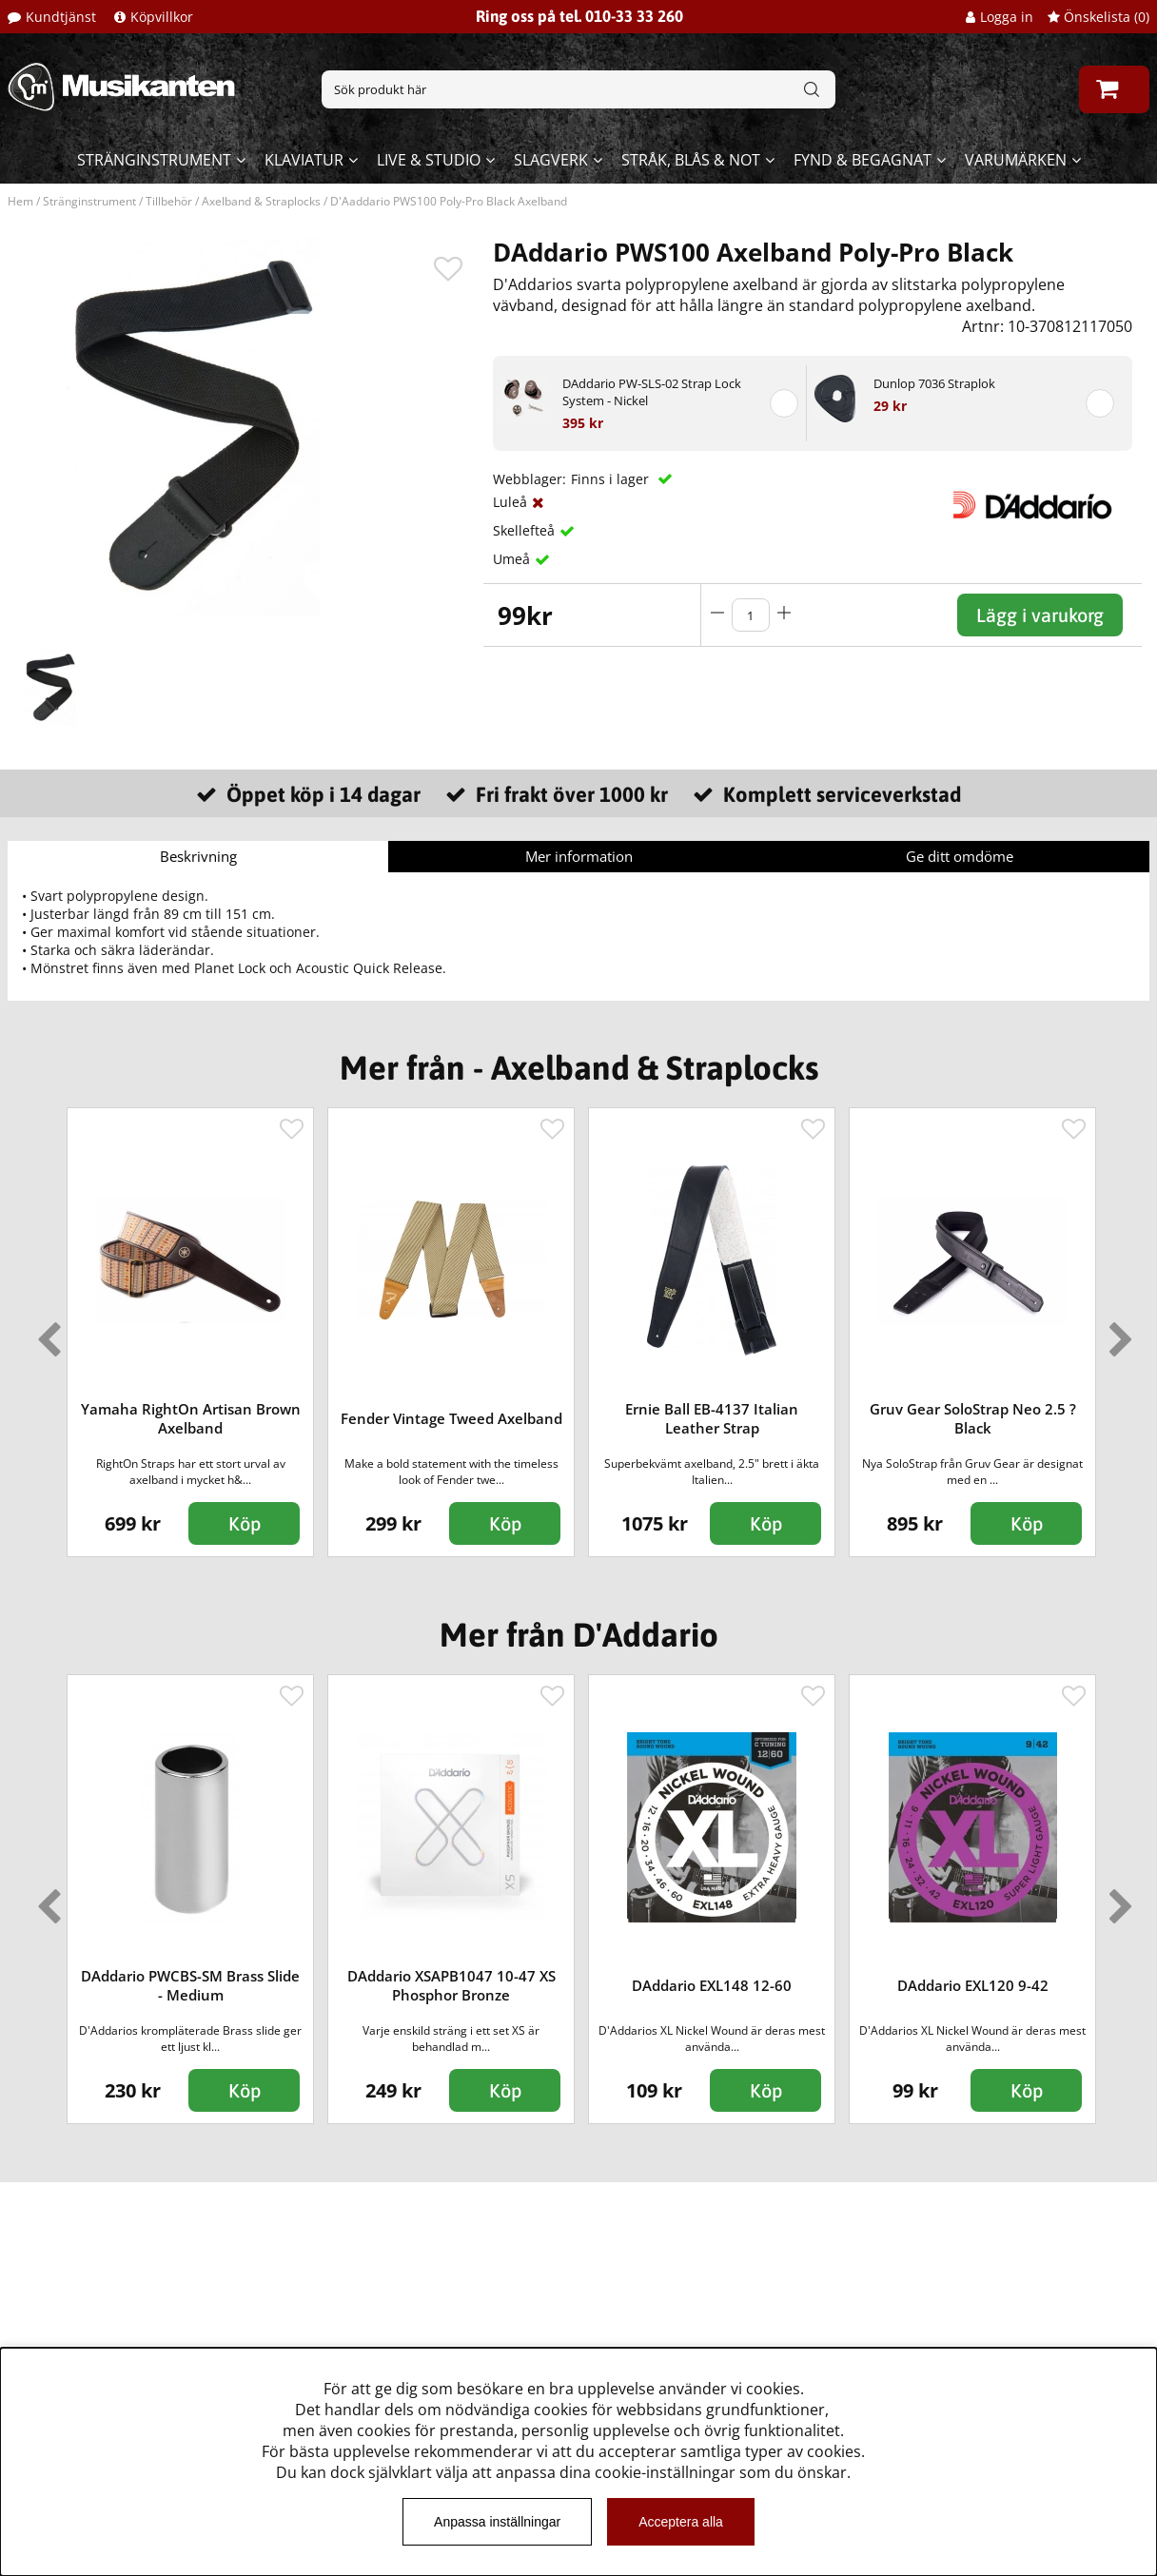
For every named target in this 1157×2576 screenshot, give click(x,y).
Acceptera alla (680, 2521)
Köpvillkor (161, 17)
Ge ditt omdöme (959, 856)
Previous (44, 1331)
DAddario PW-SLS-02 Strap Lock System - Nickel (651, 392)
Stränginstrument (154, 159)
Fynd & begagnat (862, 159)
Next (1117, 1331)
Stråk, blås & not (690, 159)
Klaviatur (304, 159)
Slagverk (551, 159)
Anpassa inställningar (497, 2521)
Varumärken (1016, 159)
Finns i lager (612, 479)
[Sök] (578, 89)
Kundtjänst (61, 17)
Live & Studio (428, 159)
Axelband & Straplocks (261, 201)
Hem (20, 201)
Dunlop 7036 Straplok (934, 383)
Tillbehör (169, 201)
